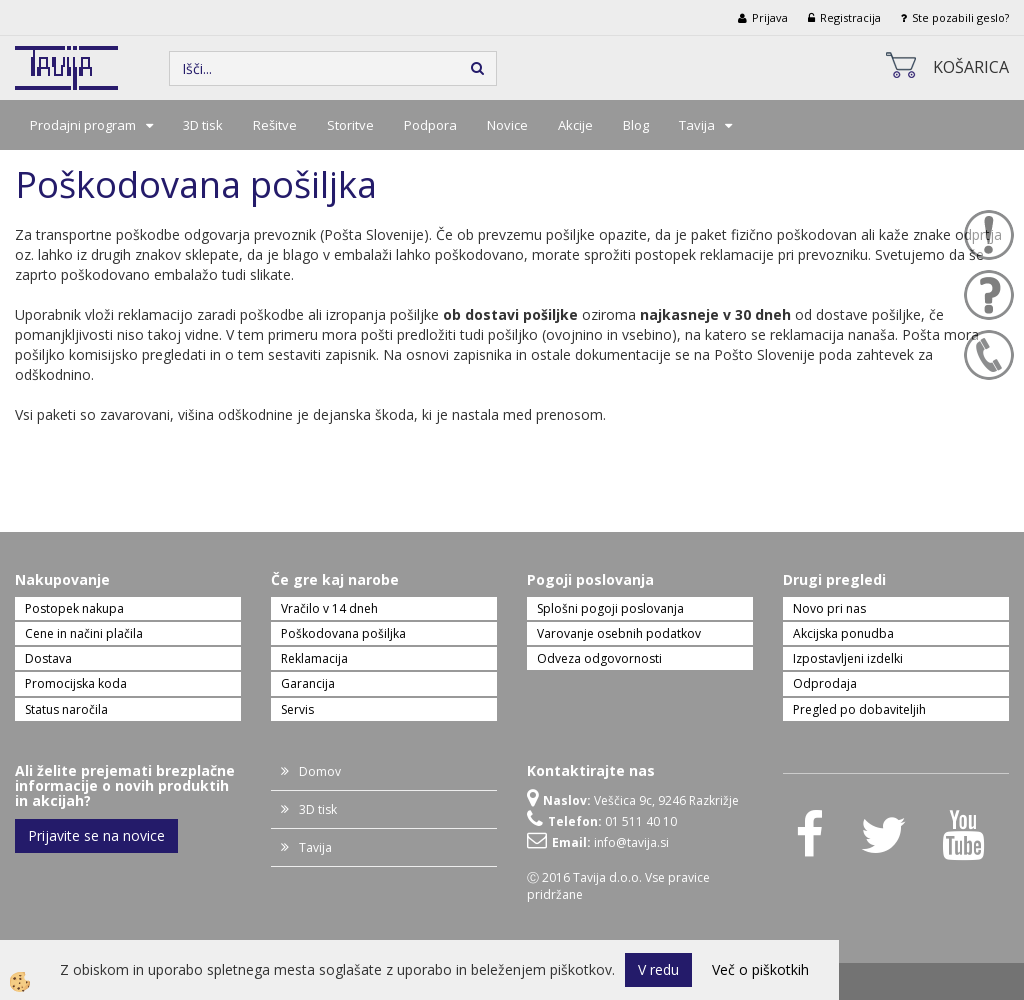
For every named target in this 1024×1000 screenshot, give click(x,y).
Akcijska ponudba (843, 633)
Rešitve (275, 125)
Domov (320, 771)
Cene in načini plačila (84, 633)
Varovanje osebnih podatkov (619, 633)
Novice (507, 125)
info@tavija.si (631, 842)
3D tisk (203, 125)
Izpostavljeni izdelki (848, 658)
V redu (658, 969)
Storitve (350, 125)
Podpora (430, 125)
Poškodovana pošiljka (343, 633)
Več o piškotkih (760, 969)
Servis (297, 709)
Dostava (48, 658)
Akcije (575, 125)
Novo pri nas (829, 608)
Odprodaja (825, 683)
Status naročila (66, 709)
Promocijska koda (76, 683)
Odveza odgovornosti (599, 658)
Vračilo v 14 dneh (329, 608)
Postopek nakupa (74, 608)
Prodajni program (83, 125)
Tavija (697, 125)
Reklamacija (314, 658)
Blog (636, 125)
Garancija (308, 683)
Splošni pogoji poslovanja (610, 608)
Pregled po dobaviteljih (859, 709)
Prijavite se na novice (96, 835)
